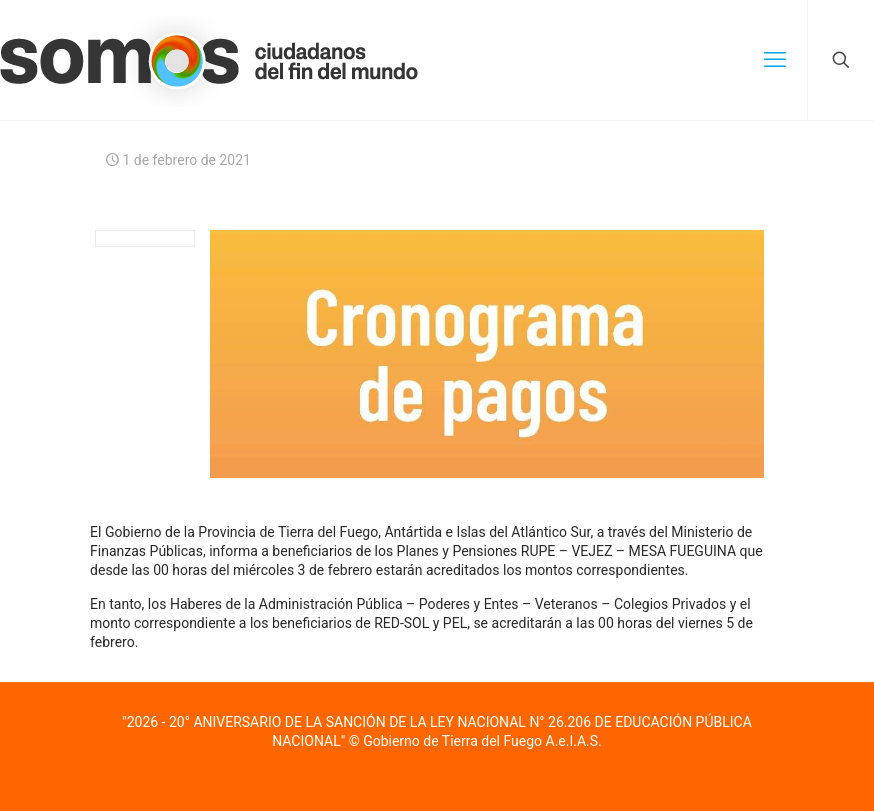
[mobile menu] (775, 60)
